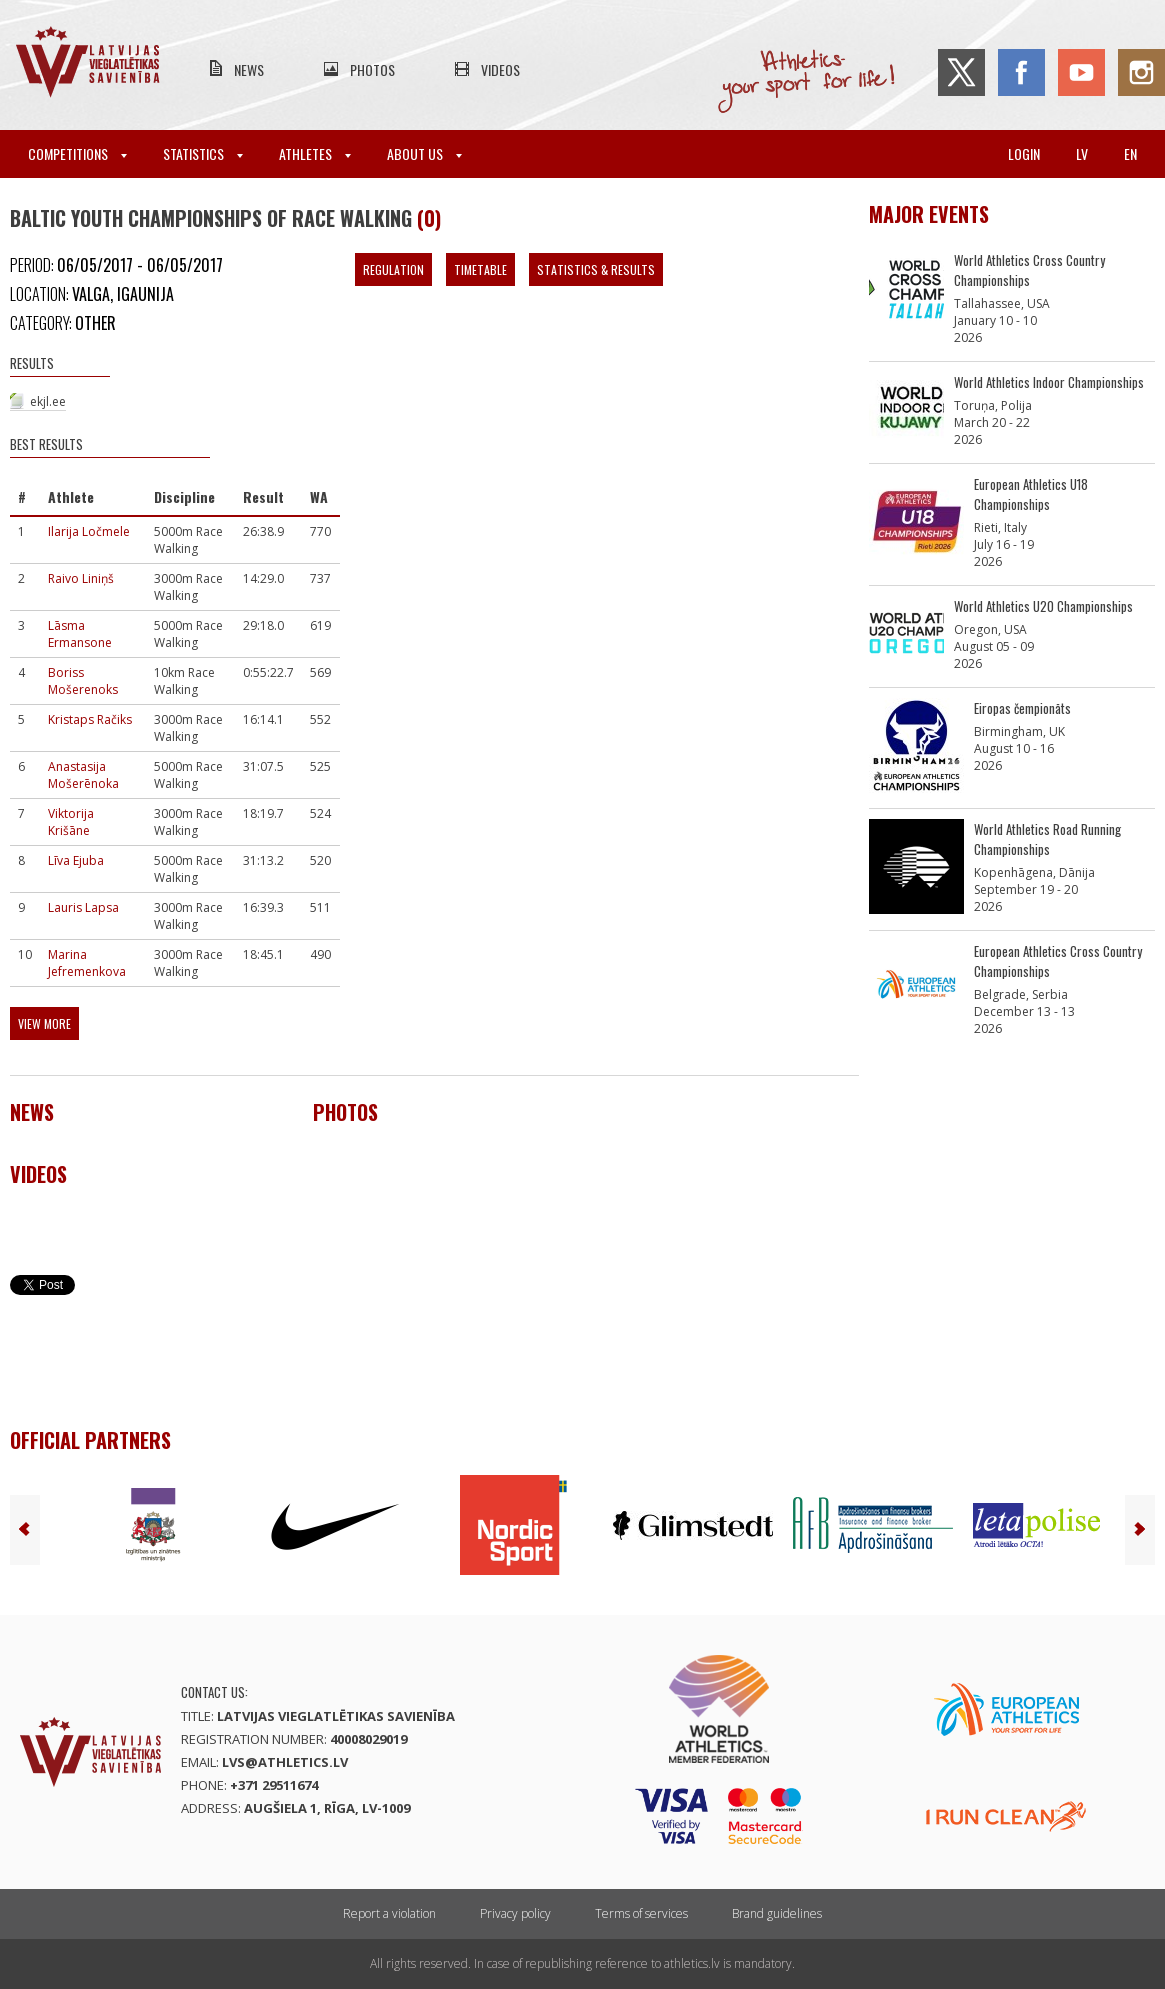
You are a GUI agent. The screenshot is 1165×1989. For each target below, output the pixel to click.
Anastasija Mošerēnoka (83, 775)
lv (1082, 153)
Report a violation (389, 1913)
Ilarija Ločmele (89, 531)
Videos (500, 69)
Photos (372, 69)
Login (1024, 153)
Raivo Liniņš (81, 578)
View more (44, 1023)
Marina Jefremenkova (87, 963)
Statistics (203, 153)
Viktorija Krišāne (71, 822)
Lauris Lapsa (83, 907)
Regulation (393, 269)
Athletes (315, 153)
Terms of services (641, 1913)
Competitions (77, 153)
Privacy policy (515, 1913)
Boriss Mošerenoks (83, 681)
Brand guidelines (777, 1913)
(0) (429, 218)
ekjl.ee (48, 401)
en (1130, 153)
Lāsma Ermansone (80, 634)
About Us (424, 153)
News (249, 69)
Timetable (480, 269)
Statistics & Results (596, 269)
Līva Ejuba (76, 860)
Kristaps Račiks (90, 719)
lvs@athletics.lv (285, 1762)
